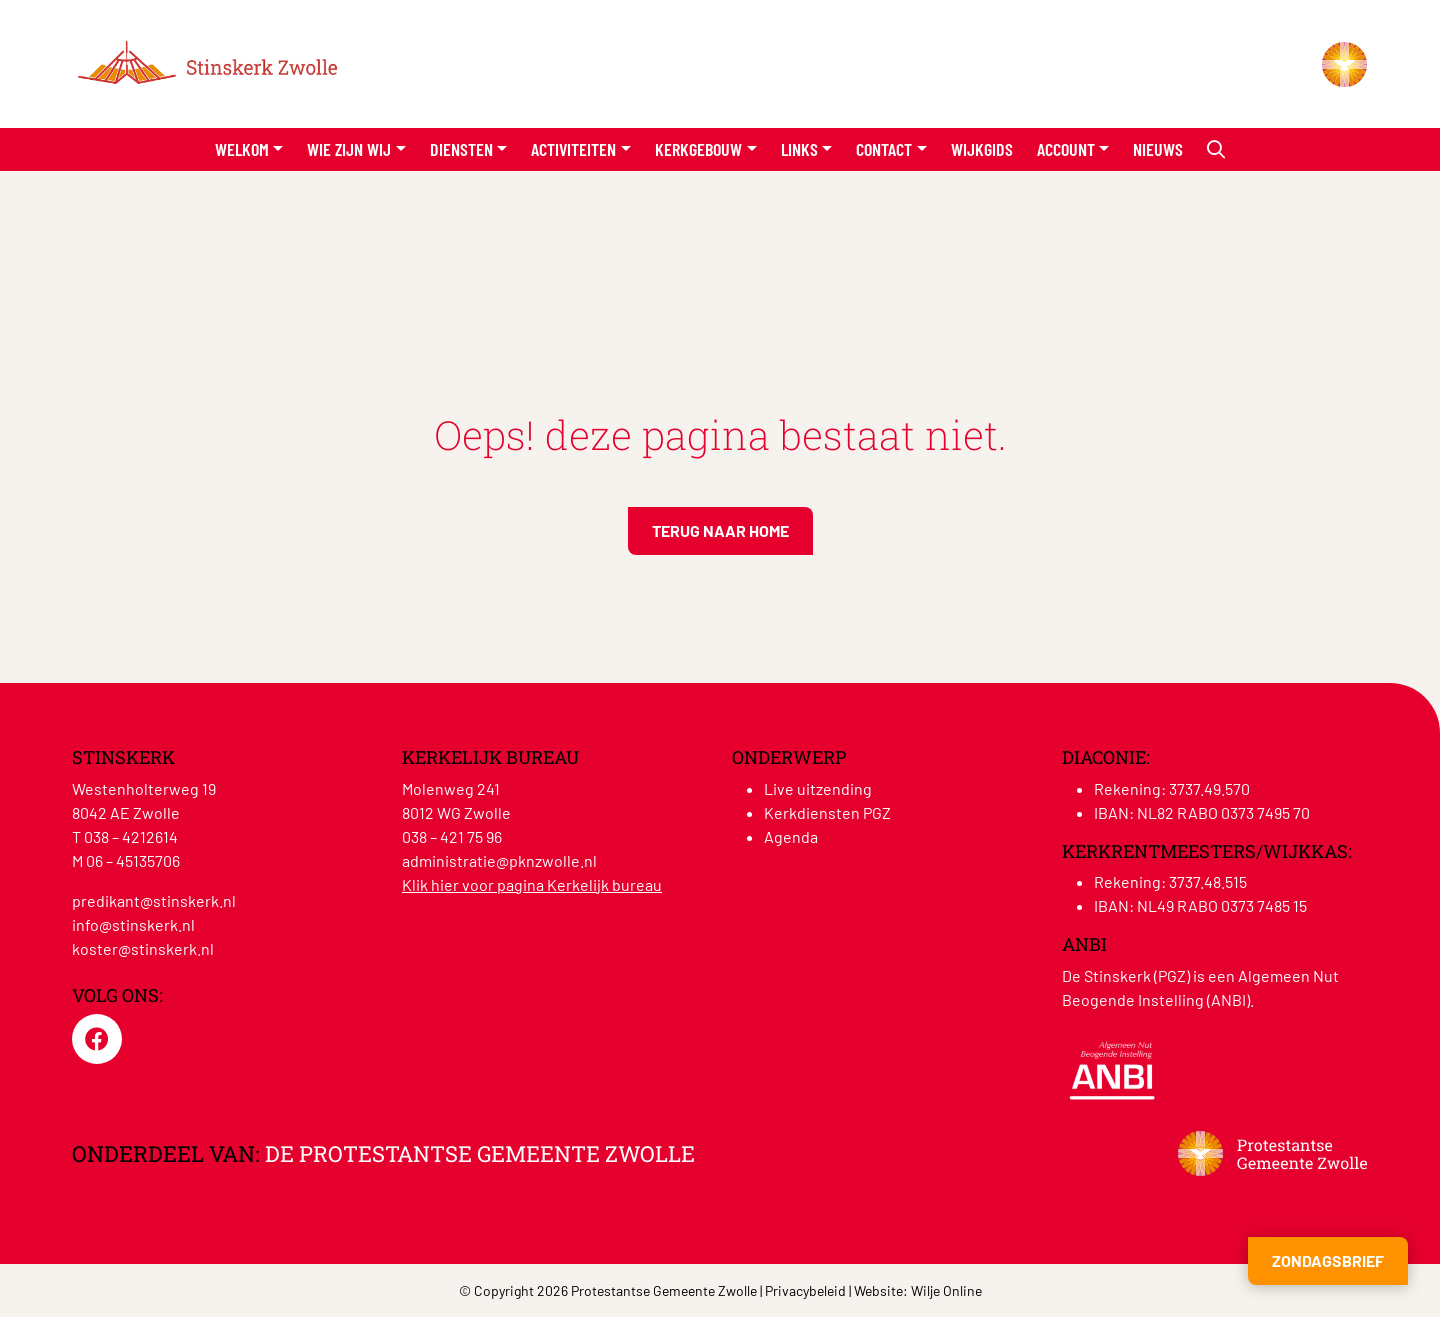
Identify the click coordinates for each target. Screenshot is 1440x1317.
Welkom (242, 149)
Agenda (791, 836)
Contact (884, 149)
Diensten (461, 149)
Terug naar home (720, 530)
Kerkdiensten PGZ (827, 812)
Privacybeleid (805, 1290)
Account (1066, 149)
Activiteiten (573, 149)
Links (799, 149)
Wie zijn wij (349, 149)
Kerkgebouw (698, 149)
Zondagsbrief (1328, 1260)
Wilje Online (946, 1290)
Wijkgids (982, 149)
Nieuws (1158, 149)
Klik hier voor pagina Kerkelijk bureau (532, 884)
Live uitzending (818, 788)
